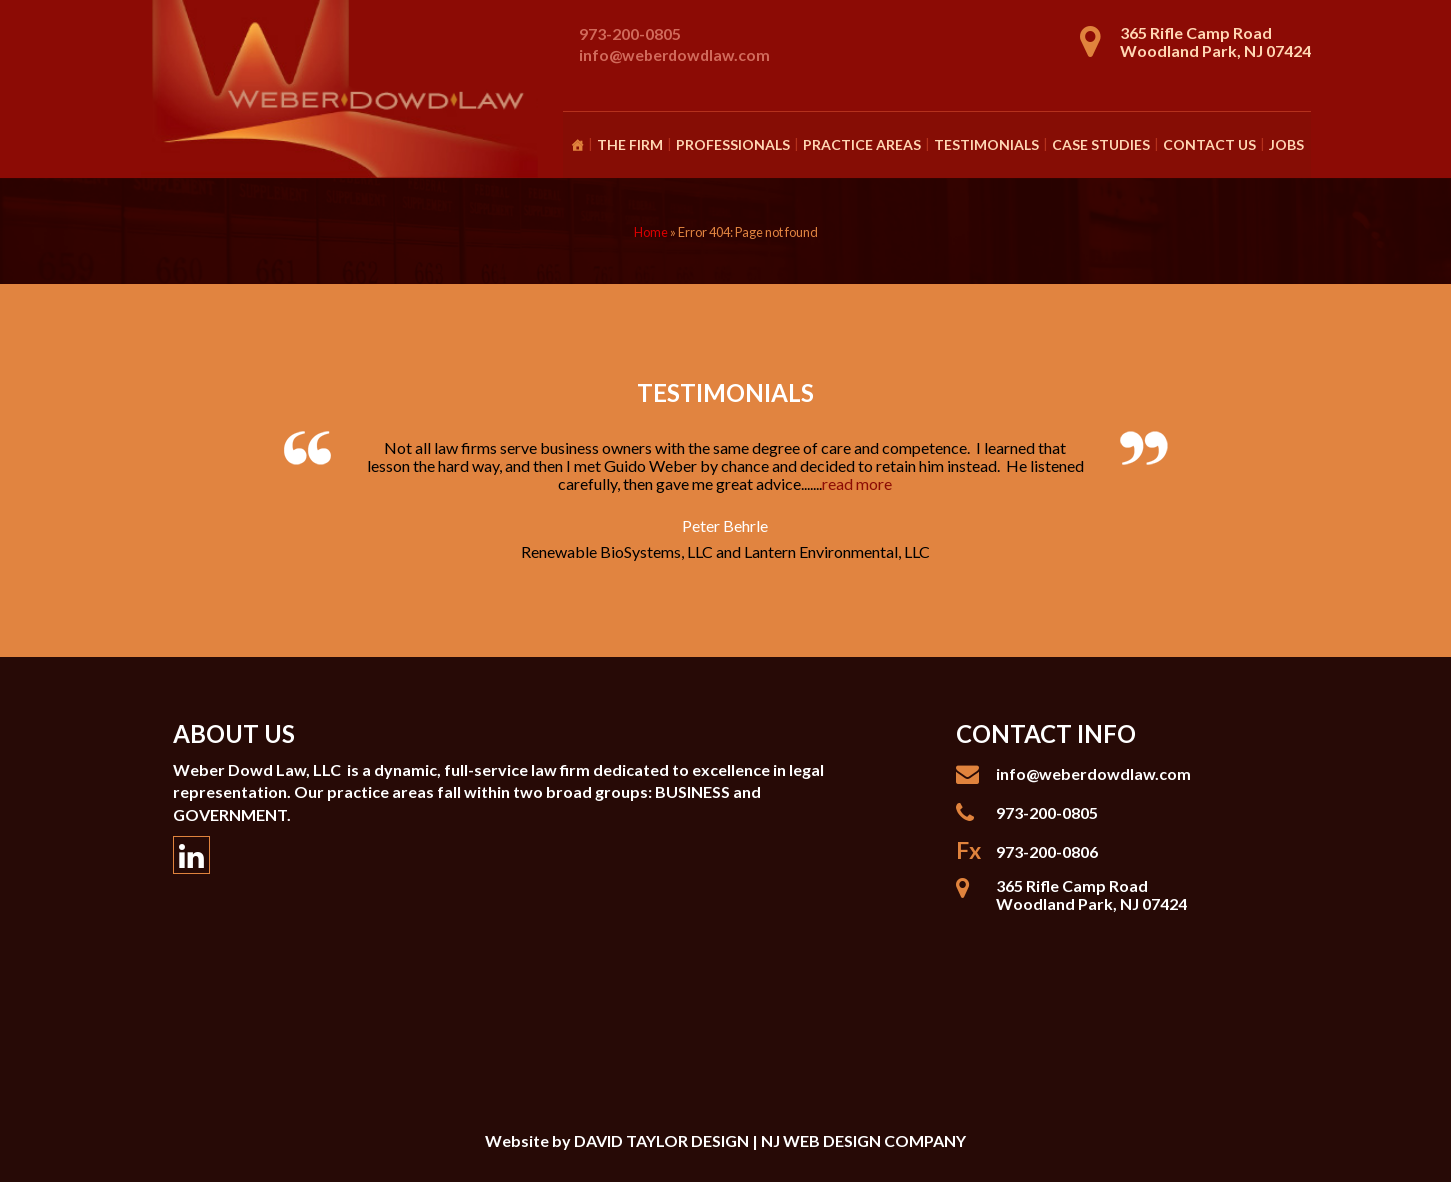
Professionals (733, 144)
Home (651, 232)
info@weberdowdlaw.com (674, 54)
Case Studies (1101, 144)
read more (857, 483)
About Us (234, 733)
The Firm (630, 144)
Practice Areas (862, 144)
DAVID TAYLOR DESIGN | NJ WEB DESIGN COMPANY (770, 1140)
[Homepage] (577, 145)
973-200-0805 (630, 33)
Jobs (1286, 144)
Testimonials (986, 144)
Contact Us (1209, 144)
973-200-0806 (1047, 851)
